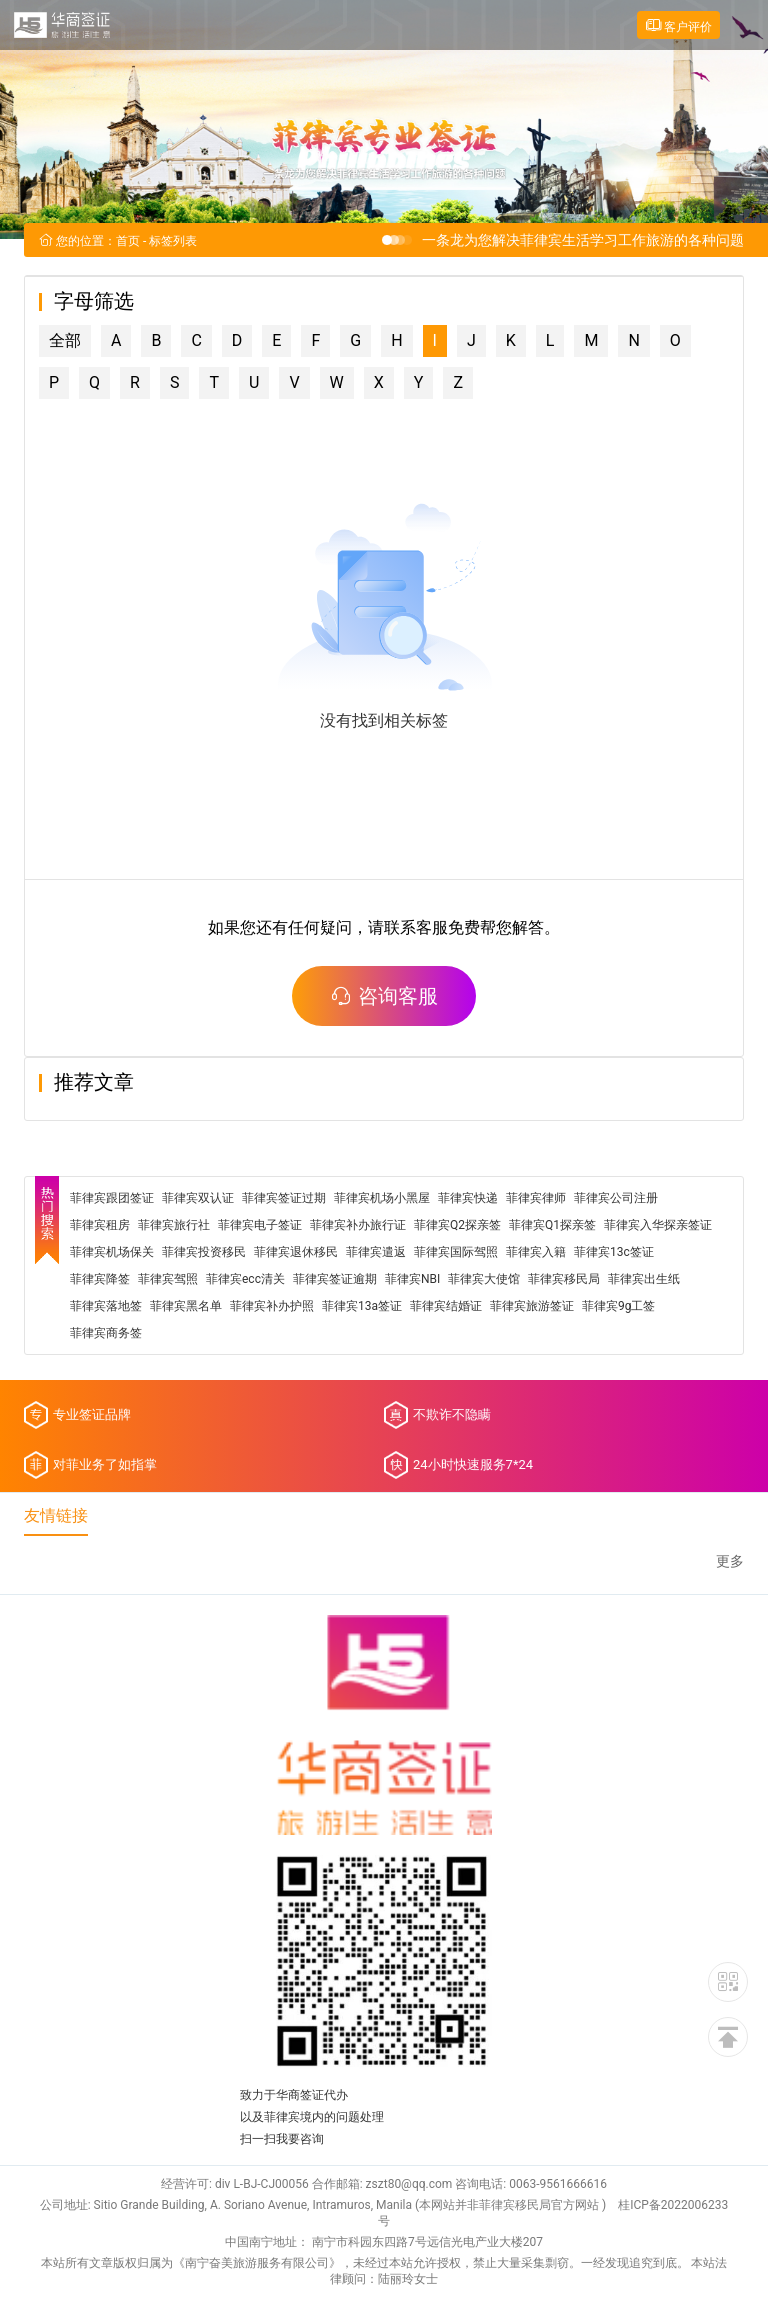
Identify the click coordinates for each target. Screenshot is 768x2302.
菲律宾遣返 (376, 1252)
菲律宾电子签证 (260, 1225)
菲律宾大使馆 (484, 1279)
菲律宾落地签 (106, 1306)
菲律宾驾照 (168, 1279)
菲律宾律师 (536, 1198)
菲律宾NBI (412, 1279)
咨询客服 (384, 996)
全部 (65, 340)
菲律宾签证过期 (284, 1198)
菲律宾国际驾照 (456, 1252)
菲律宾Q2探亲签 (457, 1225)
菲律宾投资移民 (204, 1252)
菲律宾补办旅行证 (358, 1225)
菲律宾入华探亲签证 (658, 1225)
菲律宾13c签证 (614, 1252)
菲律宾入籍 (536, 1252)
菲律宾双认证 (198, 1198)
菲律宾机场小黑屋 (382, 1198)
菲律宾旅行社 (174, 1225)
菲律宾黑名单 (186, 1306)
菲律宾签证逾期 (335, 1279)
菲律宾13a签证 (362, 1306)
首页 (128, 241)
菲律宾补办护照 (272, 1306)
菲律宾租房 (100, 1225)
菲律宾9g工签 (618, 1306)
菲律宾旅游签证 (532, 1306)
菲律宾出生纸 (644, 1279)
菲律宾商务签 (106, 1333)
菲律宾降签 (100, 1279)
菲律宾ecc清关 (245, 1279)
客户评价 (678, 25)
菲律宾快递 (468, 1198)
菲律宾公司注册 (616, 1198)
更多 (730, 1561)
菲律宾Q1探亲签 (552, 1225)
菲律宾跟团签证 (112, 1198)
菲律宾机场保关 (112, 1252)
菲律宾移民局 (564, 1279)
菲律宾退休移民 (296, 1252)
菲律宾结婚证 (446, 1306)
